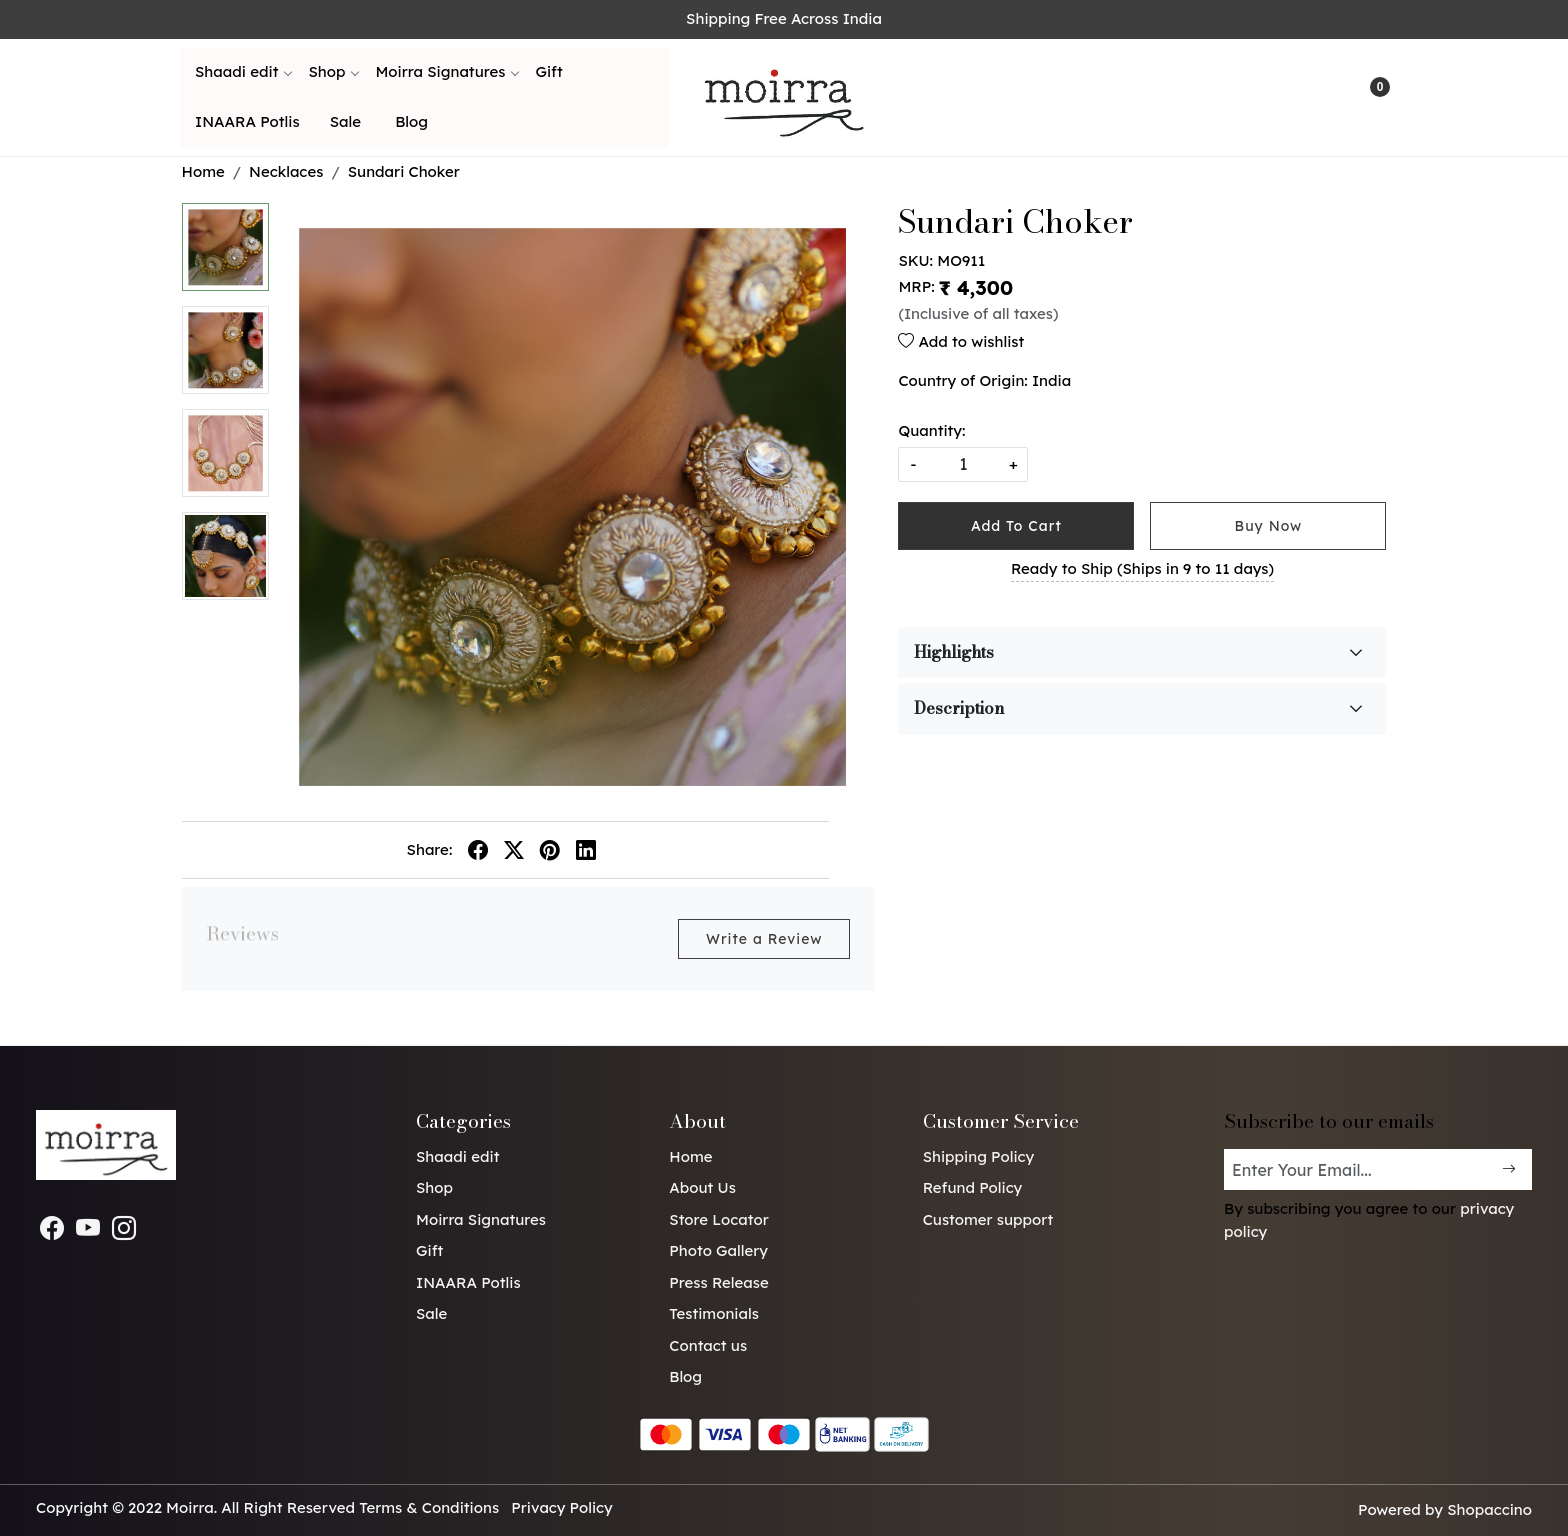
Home (690, 1156)
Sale (345, 121)
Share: (430, 849)
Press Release (718, 1282)
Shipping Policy (978, 1156)
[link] (1288, 97)
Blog (411, 121)
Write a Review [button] (764, 939)
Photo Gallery (718, 1250)
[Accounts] (1328, 97)
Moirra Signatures (446, 71)
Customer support (988, 1219)
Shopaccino (1489, 1509)
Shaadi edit (243, 71)
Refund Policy (973, 1187)
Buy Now (1269, 526)
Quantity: (931, 430)
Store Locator (718, 1219)
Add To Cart (1016, 526)
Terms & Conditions (429, 1507)
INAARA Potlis (247, 121)
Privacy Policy (561, 1507)
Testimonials (714, 1313)
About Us (702, 1187)
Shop (333, 71)
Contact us (708, 1345)
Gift (548, 71)
